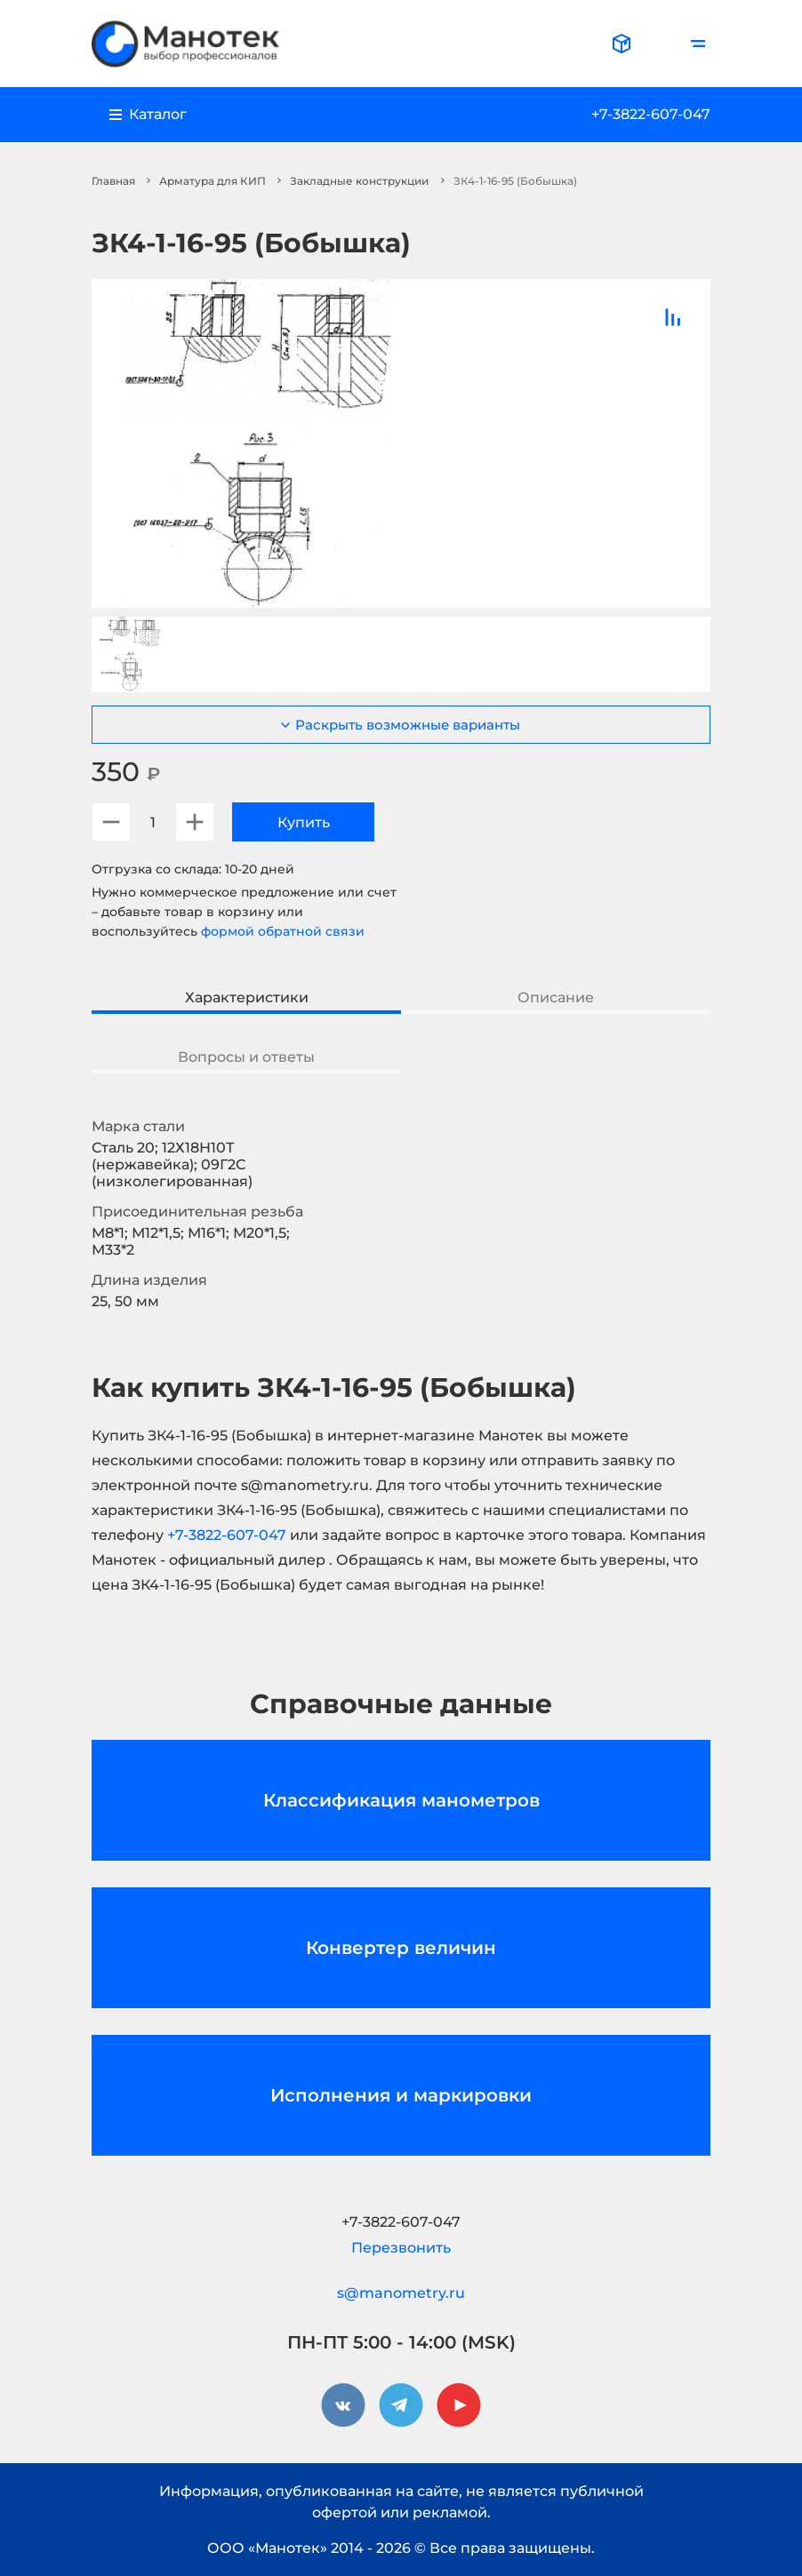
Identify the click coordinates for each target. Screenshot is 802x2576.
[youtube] (459, 2405)
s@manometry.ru (401, 2293)
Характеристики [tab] (247, 997)
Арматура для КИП (212, 180)
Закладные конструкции (359, 180)
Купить (303, 822)
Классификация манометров (401, 1800)
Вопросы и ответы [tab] (246, 1057)
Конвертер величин (401, 1947)
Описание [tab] (555, 997)
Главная (113, 180)
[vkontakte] (343, 2405)
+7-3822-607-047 (650, 114)
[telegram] (401, 2405)
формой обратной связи (283, 931)
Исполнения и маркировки (401, 2095)
